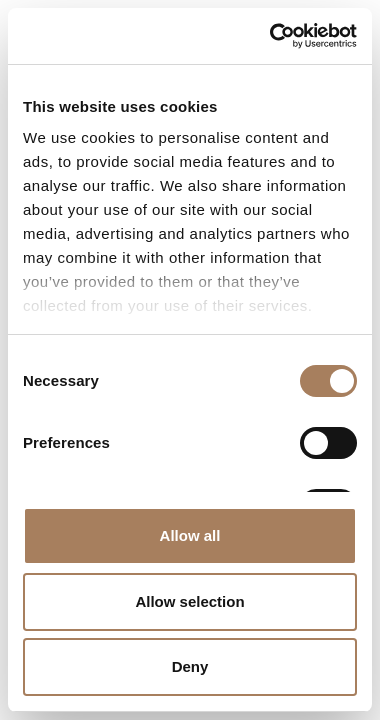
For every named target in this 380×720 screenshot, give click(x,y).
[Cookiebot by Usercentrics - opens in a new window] (271, 36)
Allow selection (189, 601)
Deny (190, 666)
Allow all (190, 535)
